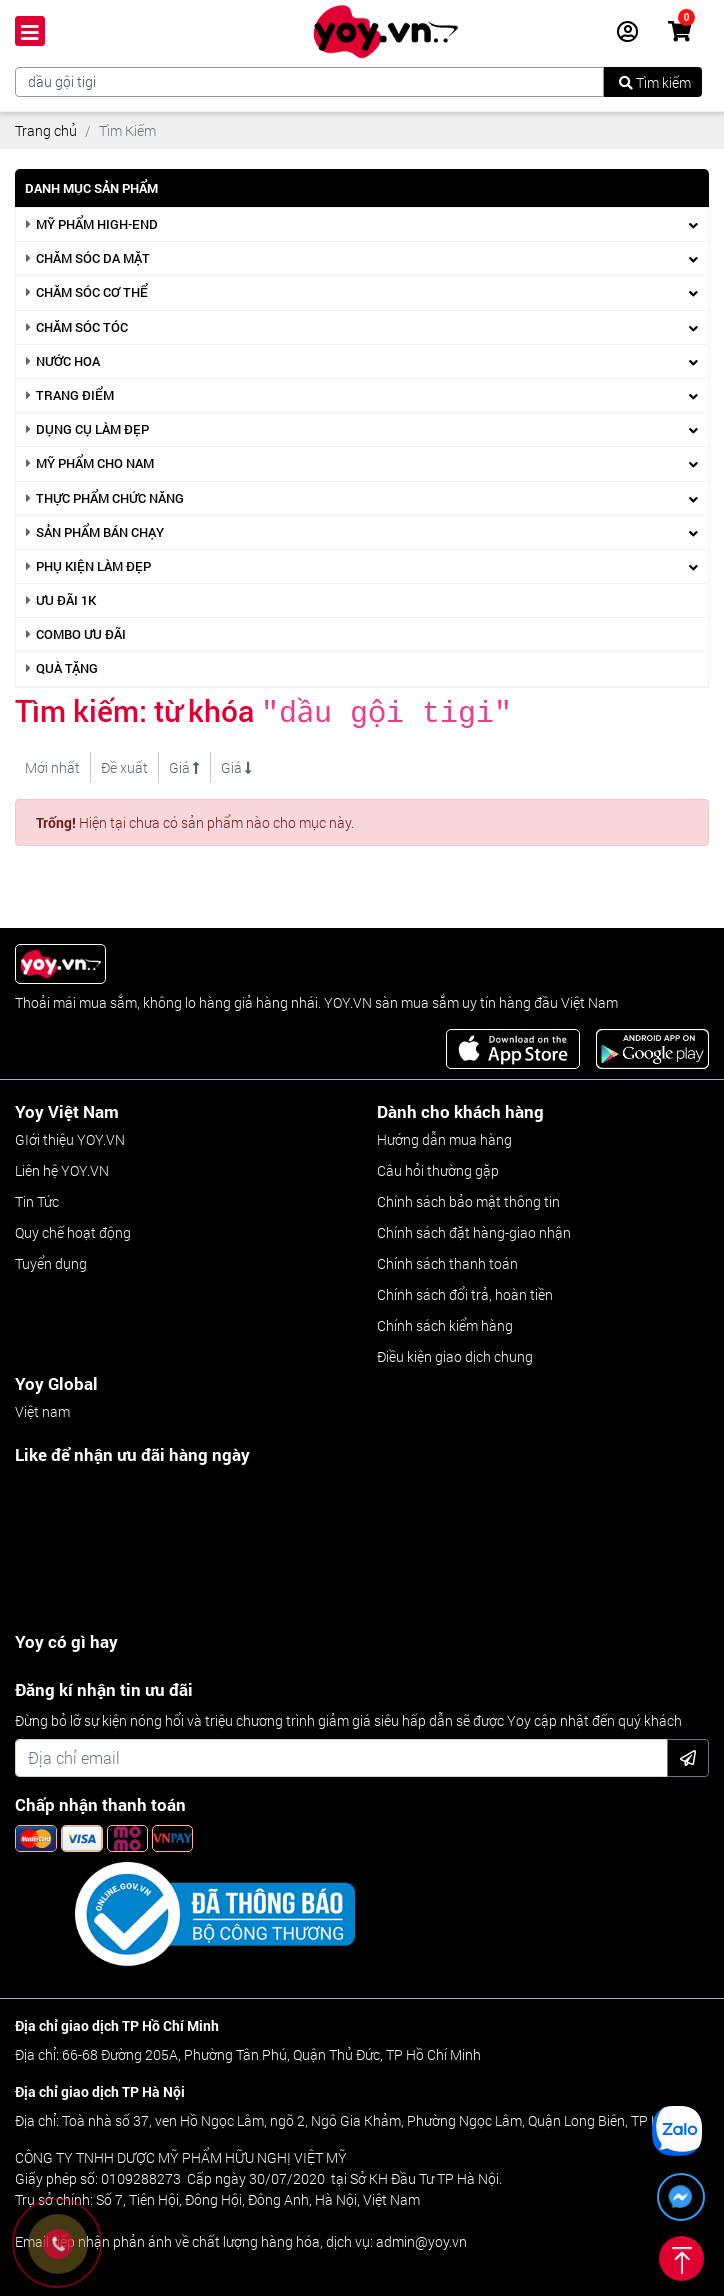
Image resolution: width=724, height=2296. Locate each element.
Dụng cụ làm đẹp (92, 429)
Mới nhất (52, 763)
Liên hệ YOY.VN (62, 1166)
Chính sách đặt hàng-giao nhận (474, 1228)
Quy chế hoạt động (73, 1228)
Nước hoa (68, 361)
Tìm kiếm (655, 82)
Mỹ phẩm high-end (97, 224)
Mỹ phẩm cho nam (95, 463)
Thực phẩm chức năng (110, 498)
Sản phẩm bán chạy (100, 532)
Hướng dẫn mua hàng (444, 1135)
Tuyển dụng (51, 1259)
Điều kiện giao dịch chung (455, 1352)
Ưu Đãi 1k (66, 600)
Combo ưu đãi (81, 634)
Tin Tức (37, 1197)
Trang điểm (75, 395)
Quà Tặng (67, 668)
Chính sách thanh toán (447, 1259)
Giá (184, 763)
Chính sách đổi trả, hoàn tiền (465, 1290)
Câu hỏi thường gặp (438, 1166)
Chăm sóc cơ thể (92, 292)
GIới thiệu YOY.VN (70, 1135)
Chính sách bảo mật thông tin (468, 1197)
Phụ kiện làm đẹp (93, 566)
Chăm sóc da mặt (93, 258)
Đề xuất (124, 763)
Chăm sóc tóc (82, 327)
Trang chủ (46, 130)
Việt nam (42, 1407)
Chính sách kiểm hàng (445, 1321)
